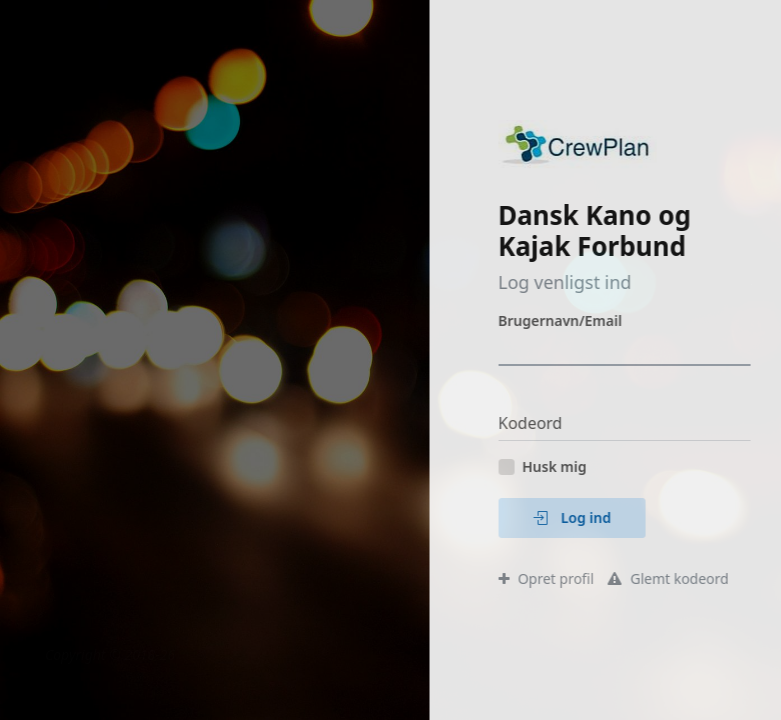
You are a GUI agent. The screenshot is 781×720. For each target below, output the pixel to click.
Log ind (596, 517)
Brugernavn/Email (584, 320)
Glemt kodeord (691, 578)
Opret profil (570, 578)
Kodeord (554, 423)
